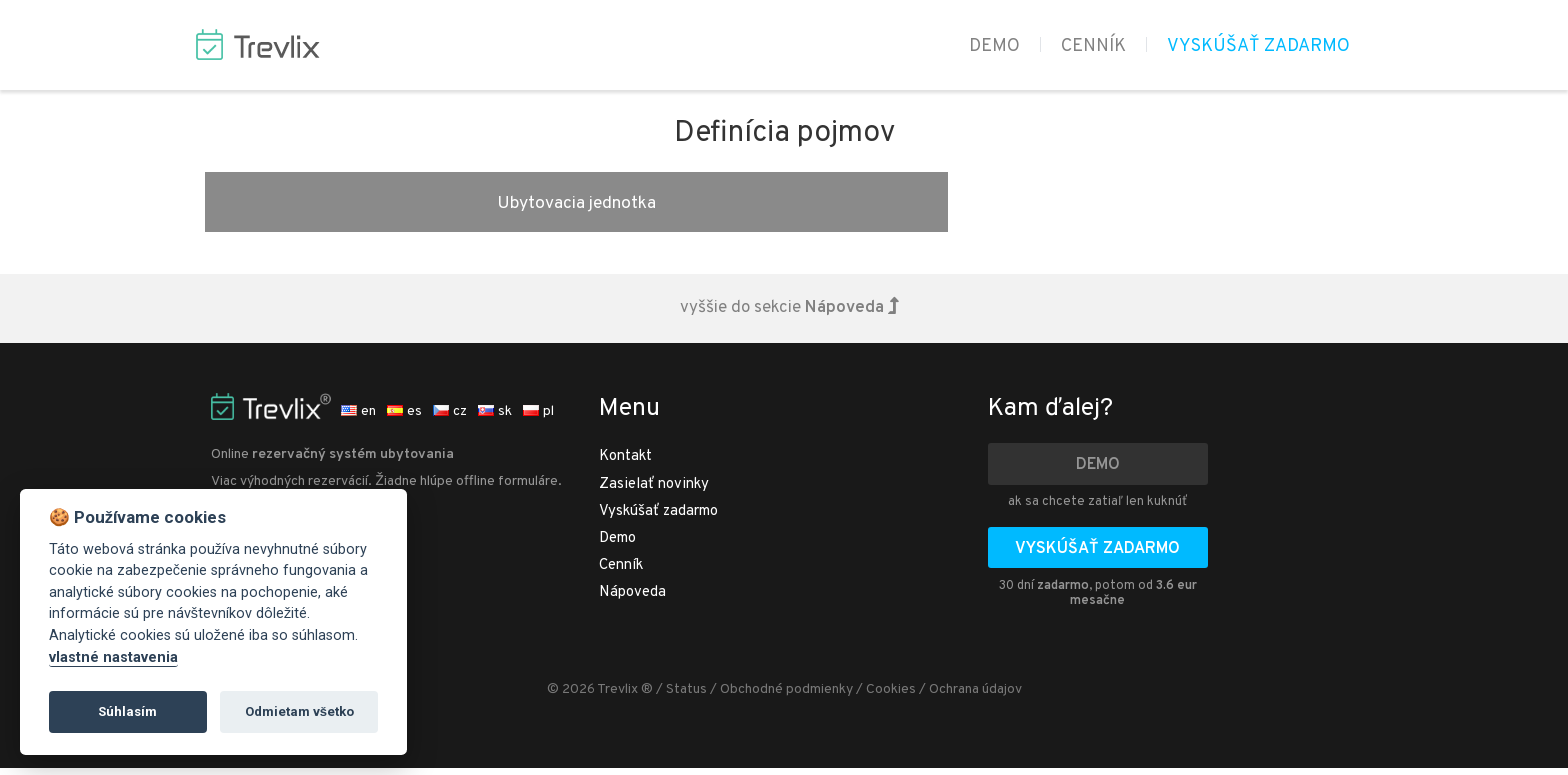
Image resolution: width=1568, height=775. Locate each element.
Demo (994, 46)
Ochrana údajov (975, 696)
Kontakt (625, 463)
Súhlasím (127, 711)
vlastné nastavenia (113, 657)
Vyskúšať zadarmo (1258, 46)
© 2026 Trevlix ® (600, 696)
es (404, 418)
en (358, 418)
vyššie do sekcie (789, 315)
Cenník (1093, 46)
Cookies (891, 696)
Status (686, 696)
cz (450, 418)
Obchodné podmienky (786, 696)
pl (538, 418)
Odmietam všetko (299, 711)
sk (495, 418)
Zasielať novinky (654, 491)
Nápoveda (632, 599)
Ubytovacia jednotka (394, 205)
